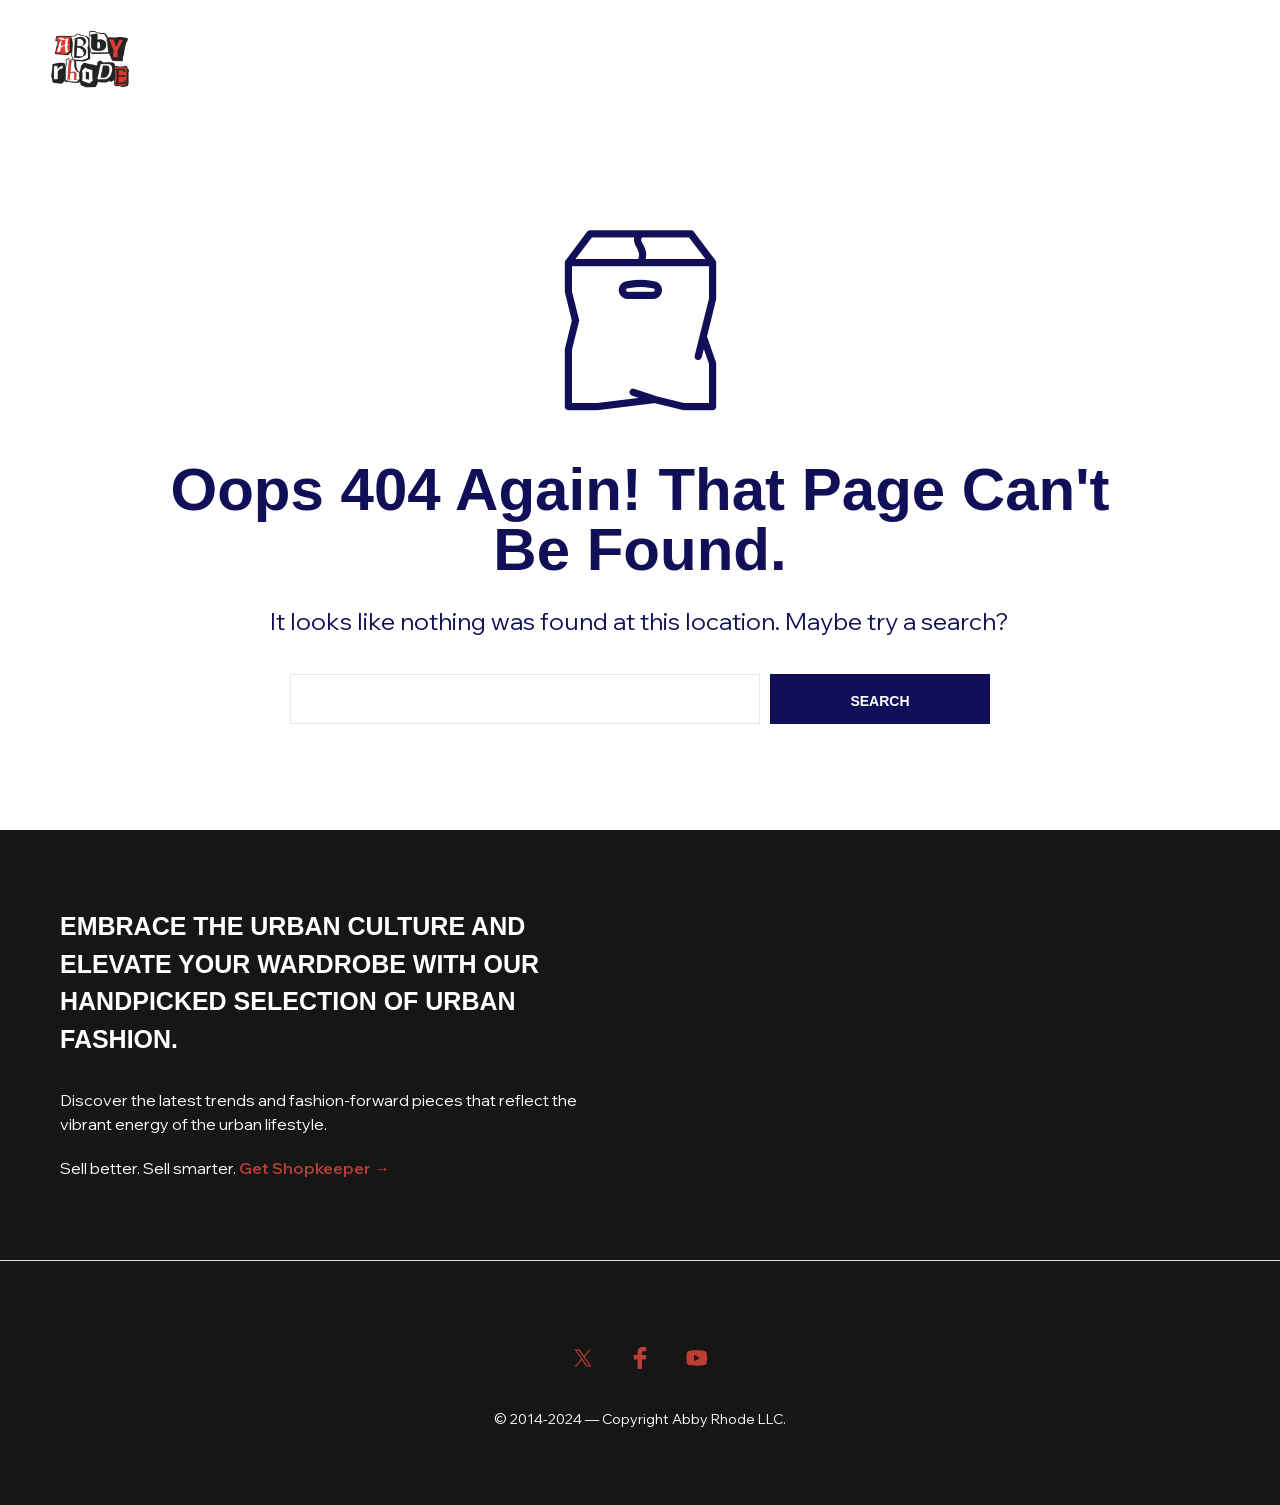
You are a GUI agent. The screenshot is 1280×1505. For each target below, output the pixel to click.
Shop (270, 60)
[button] (1088, 60)
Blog (341, 60)
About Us (426, 60)
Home (199, 60)
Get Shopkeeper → (314, 1168)
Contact (524, 60)
